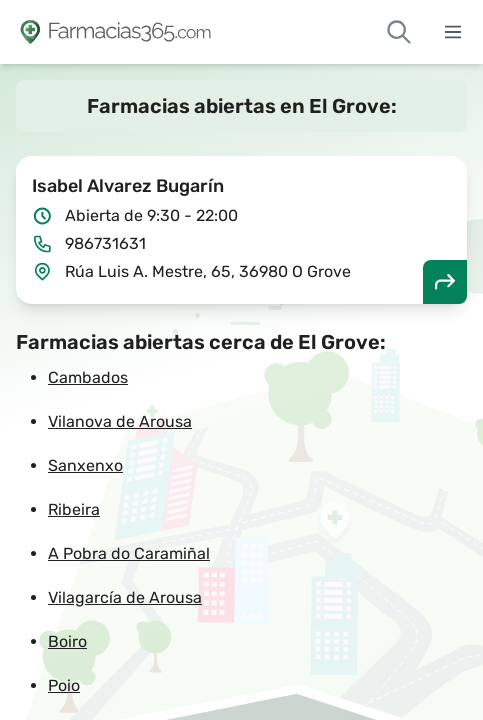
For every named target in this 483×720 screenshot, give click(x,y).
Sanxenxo (85, 465)
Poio (64, 685)
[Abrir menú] (453, 32)
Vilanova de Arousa (120, 421)
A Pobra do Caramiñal (129, 553)
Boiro (67, 641)
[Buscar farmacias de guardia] (399, 32)
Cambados (88, 377)
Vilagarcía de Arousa (125, 597)
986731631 (105, 243)
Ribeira (74, 509)
